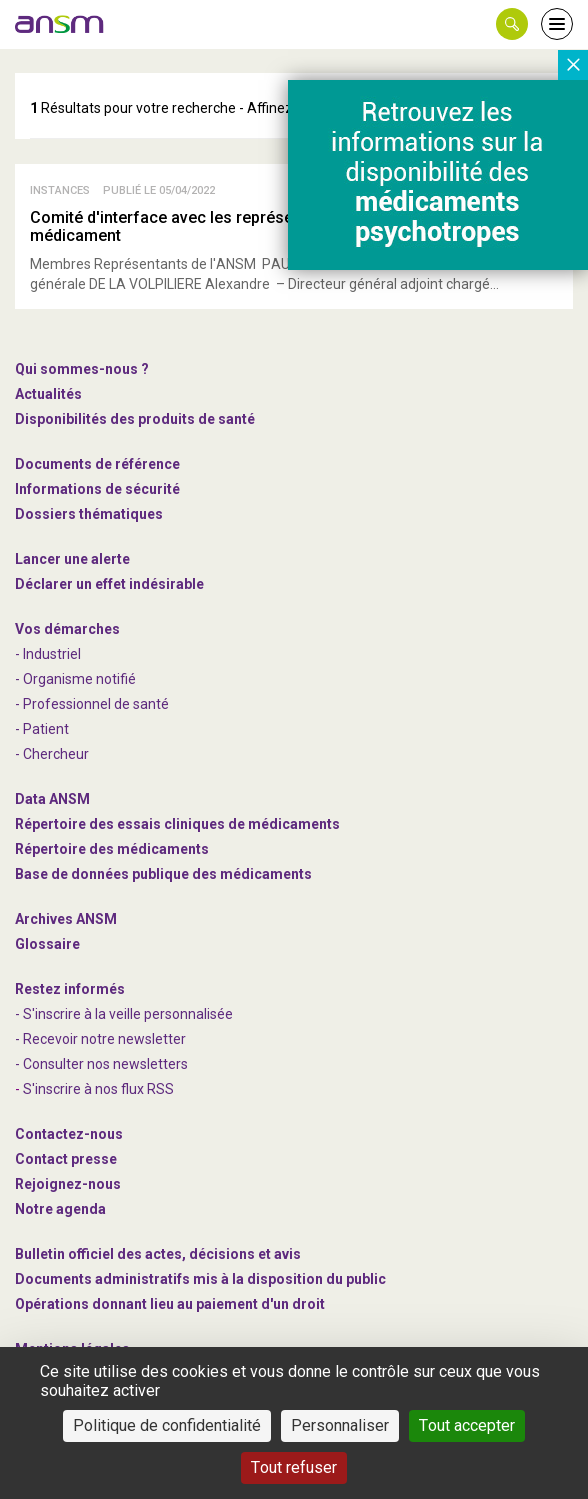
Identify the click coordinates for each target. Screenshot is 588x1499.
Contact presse (66, 1159)
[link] (60, 24)
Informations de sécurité (97, 489)
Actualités (48, 394)
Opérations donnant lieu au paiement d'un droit (170, 1304)
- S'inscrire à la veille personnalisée (124, 1014)
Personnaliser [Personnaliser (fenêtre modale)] (340, 1425)
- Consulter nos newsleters (101, 1064)
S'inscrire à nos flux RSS (98, 1089)
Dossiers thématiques (89, 514)
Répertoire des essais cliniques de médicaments (177, 824)
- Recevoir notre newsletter (100, 1039)
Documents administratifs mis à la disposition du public (200, 1279)
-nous (68, 1184)
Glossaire (47, 944)
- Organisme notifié (75, 679)
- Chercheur (52, 754)
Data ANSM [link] (52, 799)
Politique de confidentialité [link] (167, 1425)
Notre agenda (60, 1209)
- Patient (42, 729)
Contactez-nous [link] (69, 1134)
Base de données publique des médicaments (163, 874)
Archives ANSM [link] (66, 919)
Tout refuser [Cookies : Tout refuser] (294, 1467)
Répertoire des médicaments (112, 849)
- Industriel (48, 654)
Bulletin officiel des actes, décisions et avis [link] (158, 1254)
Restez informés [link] (70, 989)
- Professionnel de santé (92, 704)
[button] (512, 24)
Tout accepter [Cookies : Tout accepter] (467, 1425)
